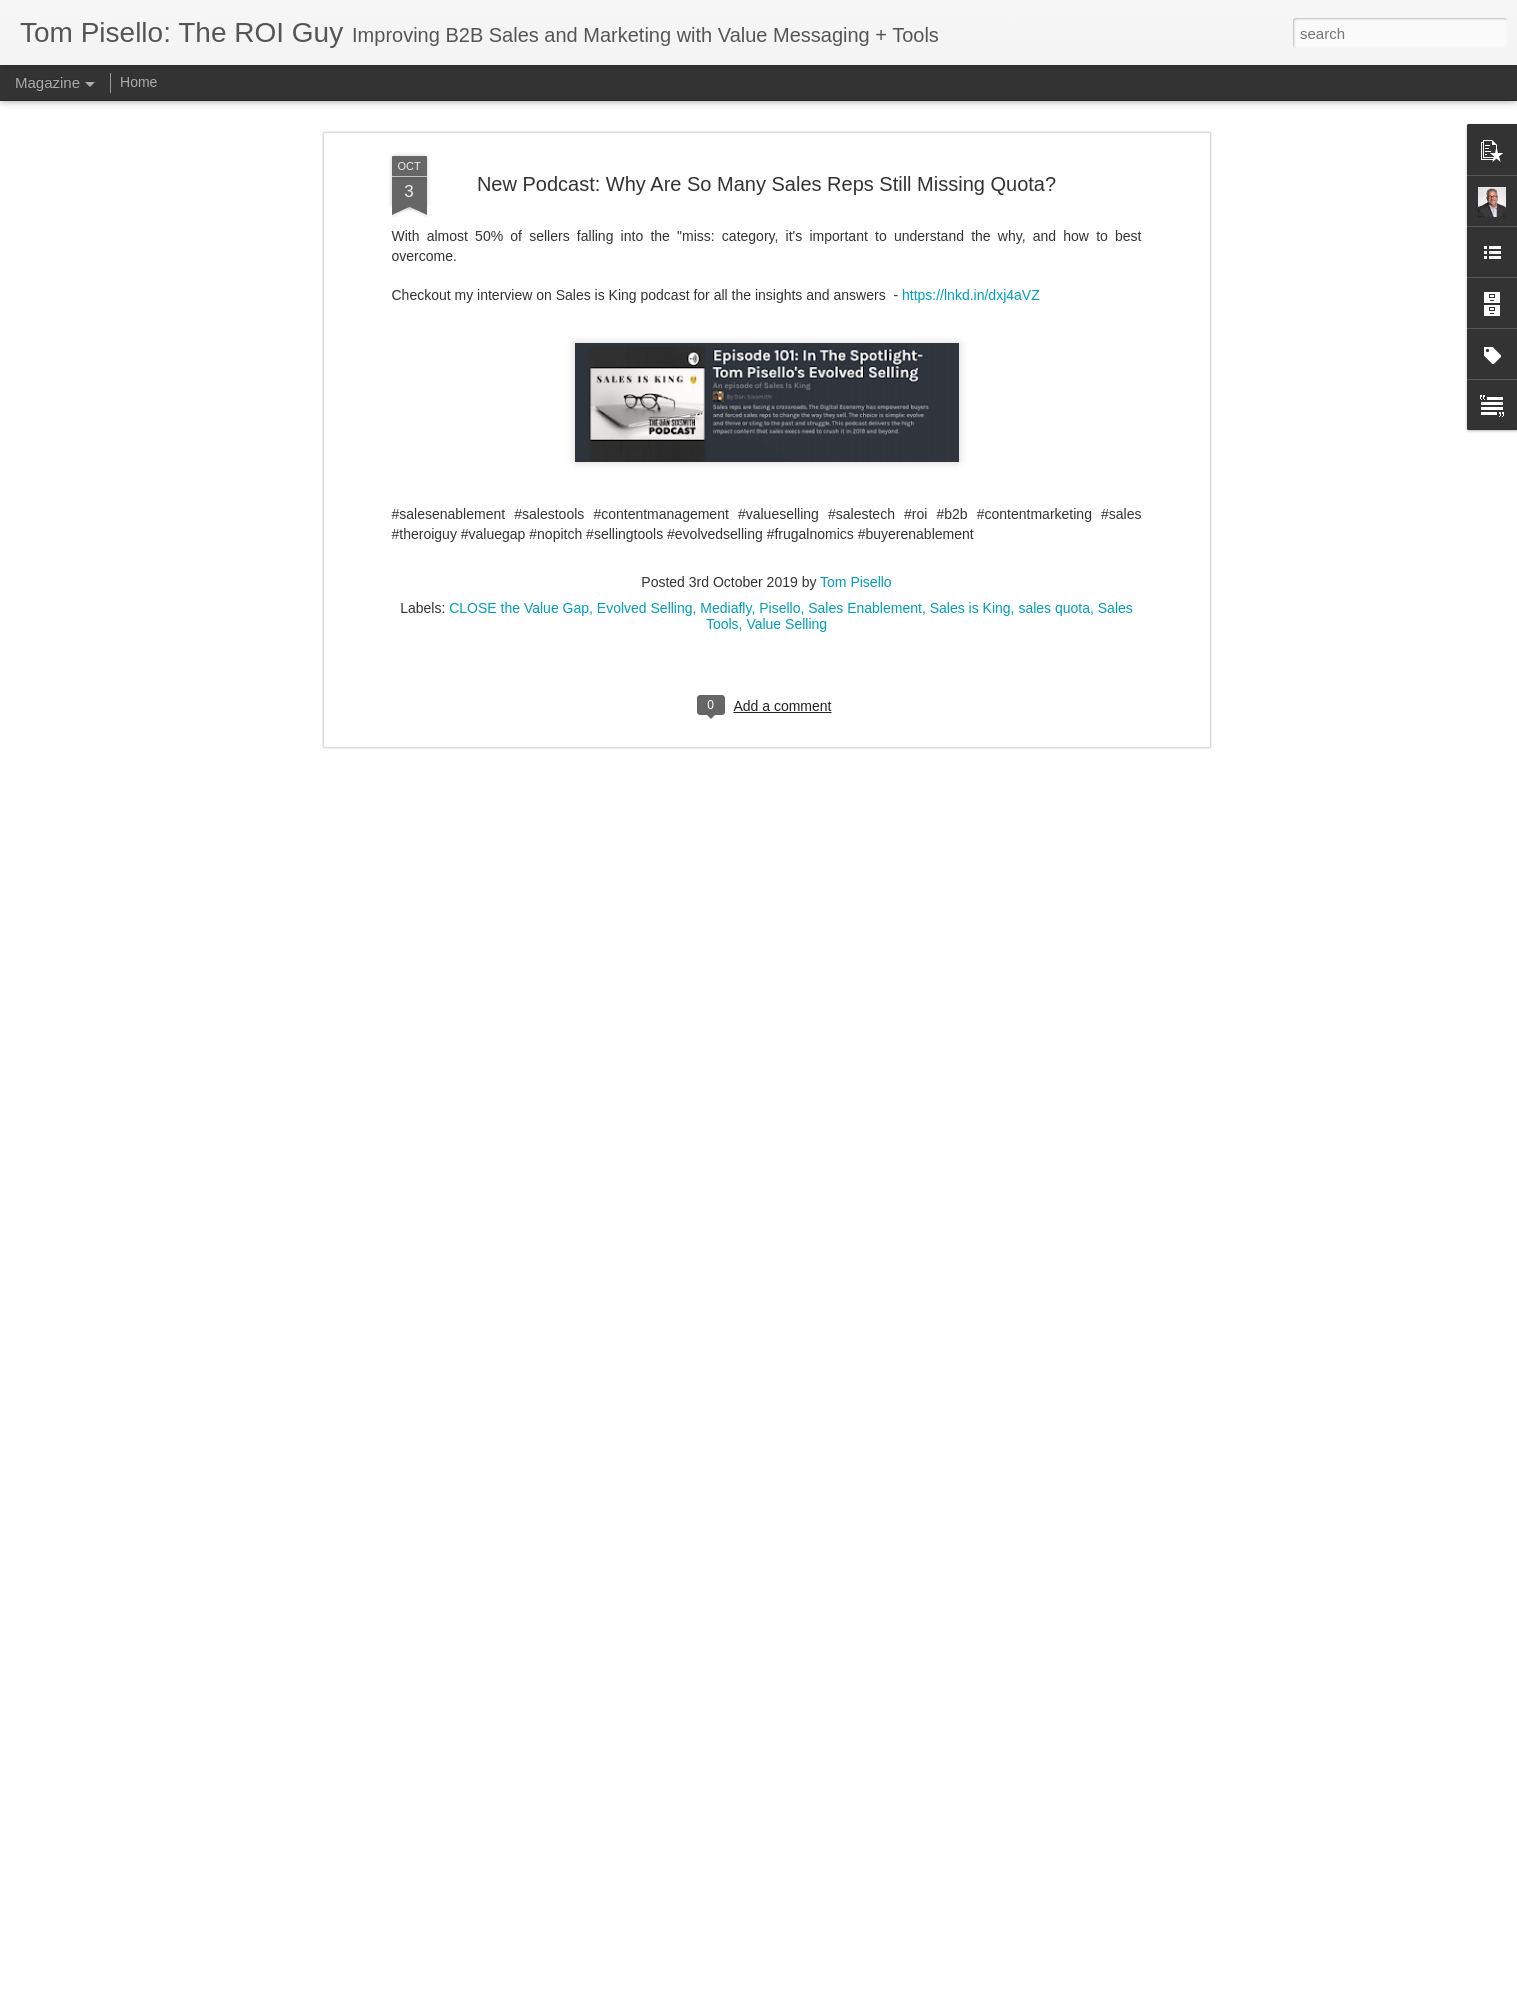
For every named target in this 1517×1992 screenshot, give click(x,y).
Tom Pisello (856, 458)
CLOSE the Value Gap (519, 484)
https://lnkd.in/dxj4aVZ (971, 171)
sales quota (1054, 484)
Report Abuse (879, 1981)
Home (138, 82)
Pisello (779, 484)
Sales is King (970, 484)
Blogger (821, 1981)
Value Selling (786, 500)
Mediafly (725, 484)
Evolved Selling (645, 484)
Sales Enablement (865, 484)
